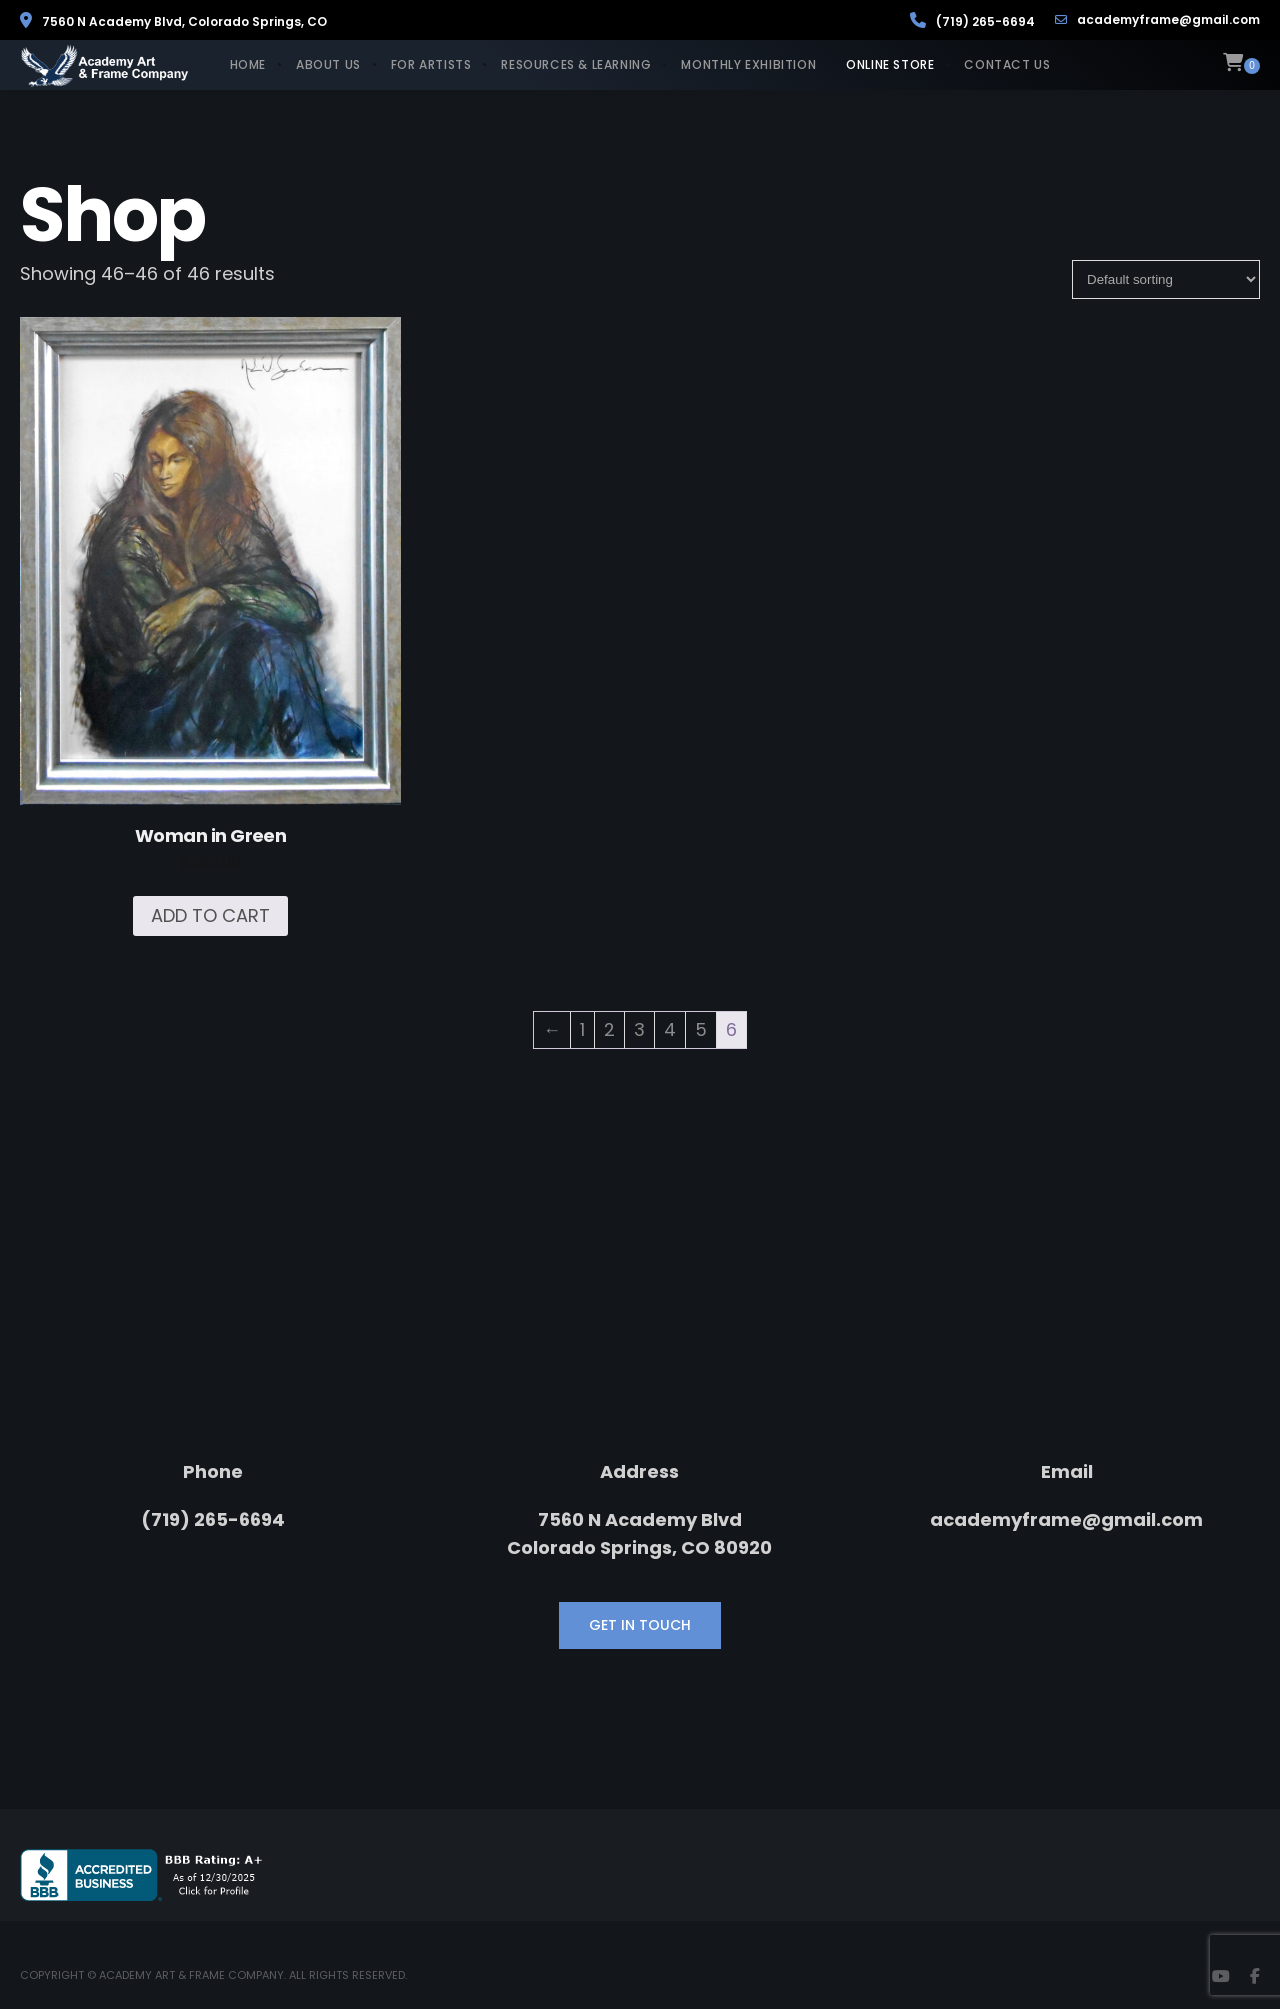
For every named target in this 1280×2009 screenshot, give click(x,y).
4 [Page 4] (670, 1029)
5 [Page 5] (701, 1029)
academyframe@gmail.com (1157, 20)
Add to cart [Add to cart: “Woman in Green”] (210, 915)
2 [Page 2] (609, 1029)
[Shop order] (1166, 279)
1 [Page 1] (582, 1029)
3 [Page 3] (639, 1029)
